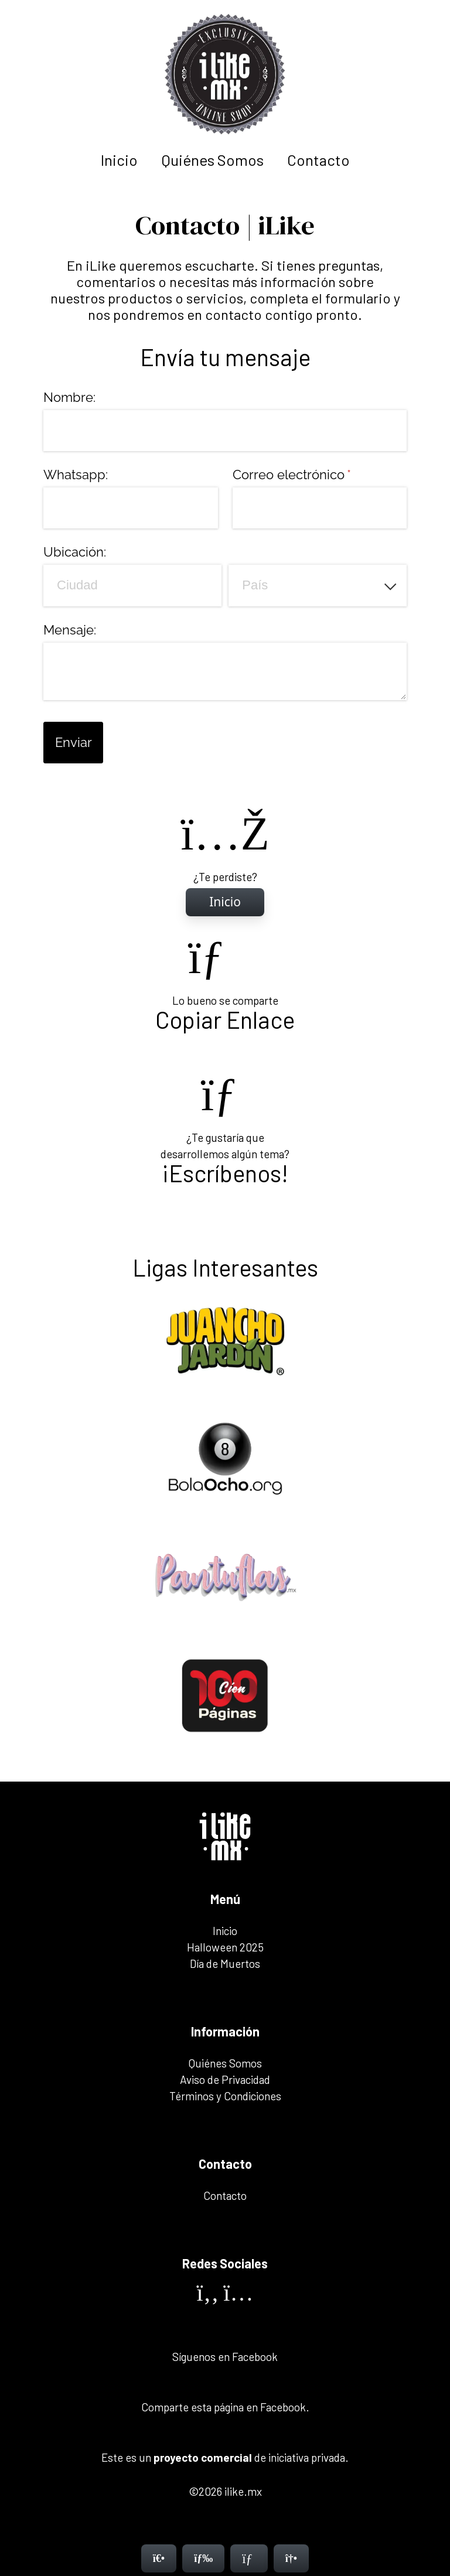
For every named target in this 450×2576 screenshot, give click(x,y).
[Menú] (203, 2558)
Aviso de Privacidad (225, 2079)
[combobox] (318, 585)
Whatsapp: (75, 474)
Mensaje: (69, 629)
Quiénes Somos (212, 160)
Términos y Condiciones (225, 2096)
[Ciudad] (132, 585)
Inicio (119, 160)
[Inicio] (225, 902)
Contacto (318, 160)
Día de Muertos (225, 1963)
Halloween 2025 (225, 1947)
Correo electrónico (320, 475)
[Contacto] (249, 2558)
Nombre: (69, 397)
